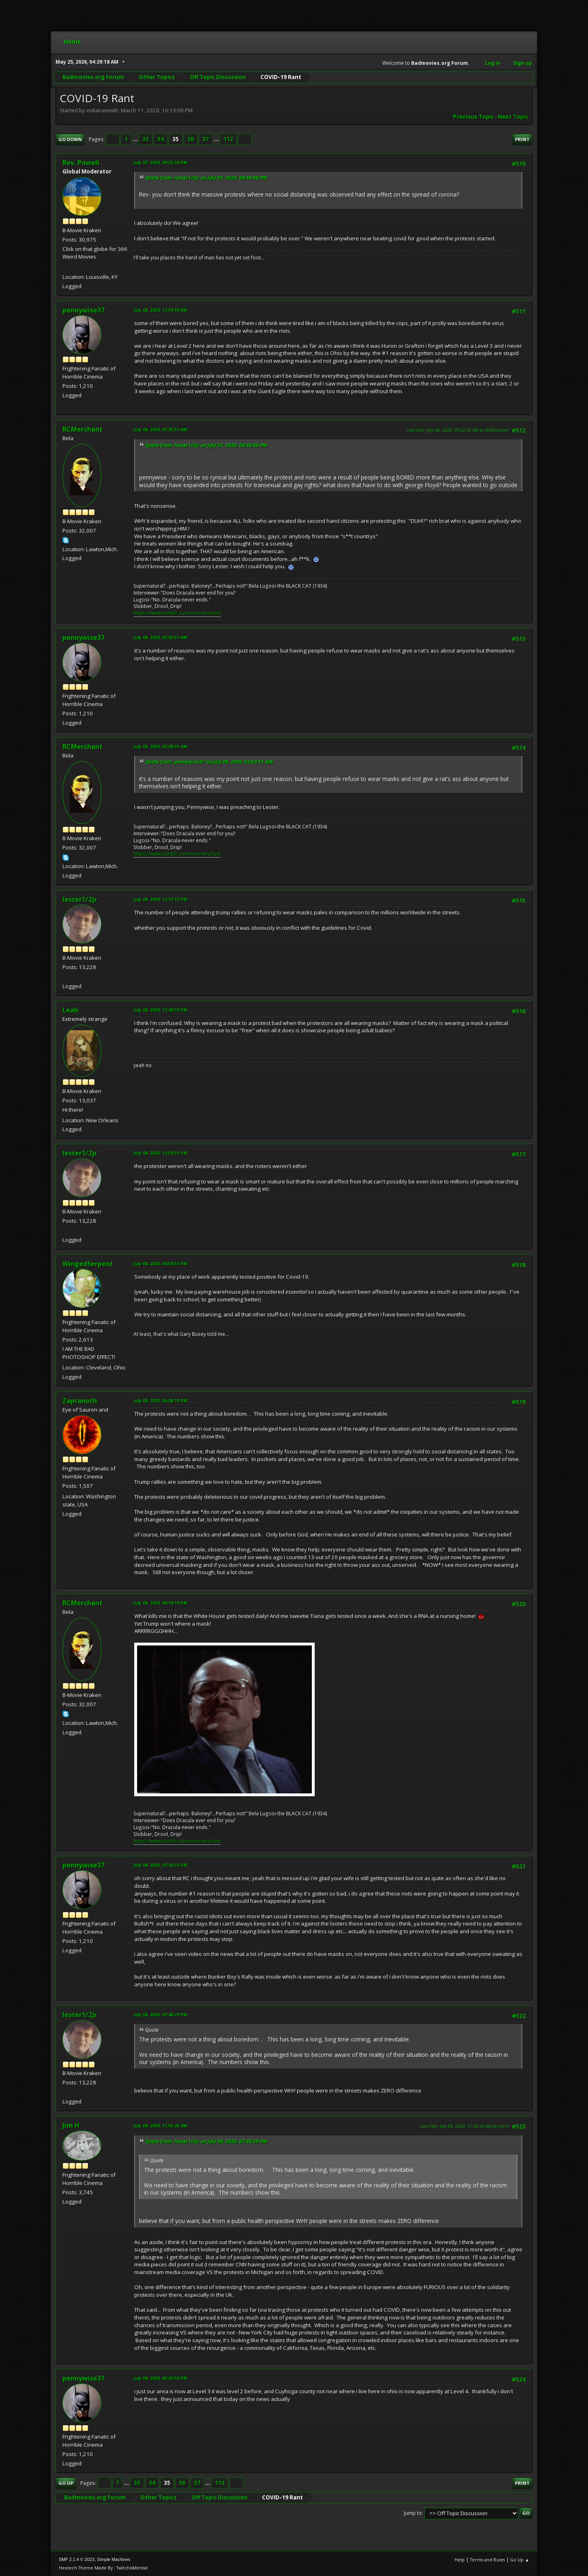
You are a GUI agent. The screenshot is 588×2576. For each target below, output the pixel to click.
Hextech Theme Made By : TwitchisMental (103, 2568)
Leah (70, 1010)
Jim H (70, 2125)
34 (160, 139)
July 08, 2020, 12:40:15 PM (160, 1010)
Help (460, 2560)
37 (205, 139)
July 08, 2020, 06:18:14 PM (160, 1603)
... (136, 139)
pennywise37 (83, 310)
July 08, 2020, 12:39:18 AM (160, 310)
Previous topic (473, 116)
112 (228, 139)
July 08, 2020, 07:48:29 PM (160, 2014)
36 (190, 139)
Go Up (65, 2483)
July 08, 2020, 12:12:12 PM (160, 899)
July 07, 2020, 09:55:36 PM (160, 162)
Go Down (70, 139)
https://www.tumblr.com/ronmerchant (177, 613)
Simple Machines (113, 2559)
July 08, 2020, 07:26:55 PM (160, 1865)
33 (145, 139)
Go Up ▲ (519, 2560)
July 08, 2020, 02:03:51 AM (160, 637)
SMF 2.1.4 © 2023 (76, 2559)
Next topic (513, 116)
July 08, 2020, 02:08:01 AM (160, 746)
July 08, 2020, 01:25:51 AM (160, 429)
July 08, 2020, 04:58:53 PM (160, 1263)
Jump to (413, 2513)
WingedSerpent (87, 1263)
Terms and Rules (487, 2560)
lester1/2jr (79, 899)
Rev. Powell (80, 162)
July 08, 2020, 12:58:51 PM (160, 1153)
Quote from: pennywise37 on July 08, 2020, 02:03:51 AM (209, 761)
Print (522, 139)
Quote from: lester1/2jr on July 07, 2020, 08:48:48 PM (206, 177)
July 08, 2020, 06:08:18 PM (160, 1400)
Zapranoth (79, 1400)
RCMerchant (82, 429)
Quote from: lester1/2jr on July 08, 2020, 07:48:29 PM (206, 2141)
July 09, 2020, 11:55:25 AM (160, 2125)
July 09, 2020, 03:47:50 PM (160, 2378)
